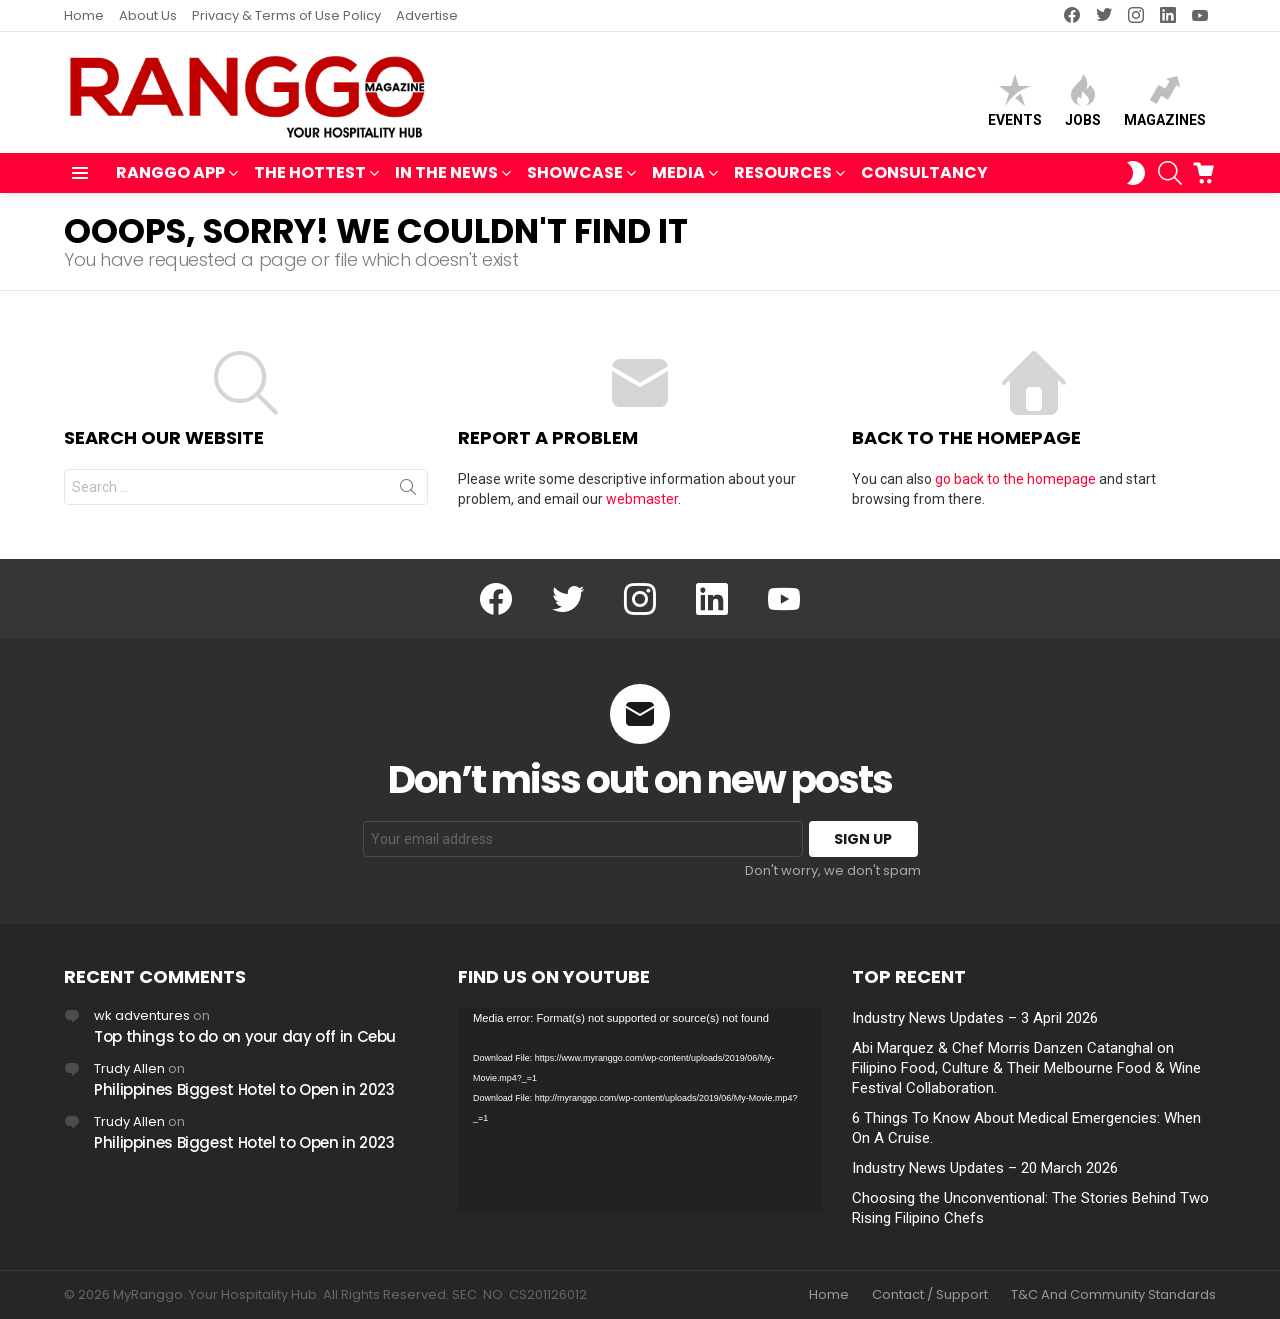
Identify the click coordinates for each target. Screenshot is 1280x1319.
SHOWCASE (575, 174)
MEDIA (678, 174)
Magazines (1165, 100)
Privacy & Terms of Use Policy (286, 15)
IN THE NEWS (446, 174)
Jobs (1083, 100)
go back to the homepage (1015, 479)
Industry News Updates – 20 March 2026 (985, 1168)
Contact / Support (930, 1295)
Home (84, 15)
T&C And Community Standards (1113, 1295)
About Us (148, 15)
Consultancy (924, 172)
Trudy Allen (129, 1068)
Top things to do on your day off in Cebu (245, 1036)
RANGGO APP (170, 174)
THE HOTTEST (310, 174)
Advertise (427, 15)
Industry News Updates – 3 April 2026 (975, 1018)
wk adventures (142, 1015)
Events (1015, 100)
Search (408, 491)
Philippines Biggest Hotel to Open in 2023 (244, 1089)
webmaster (642, 499)
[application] (640, 1110)
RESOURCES (783, 174)
